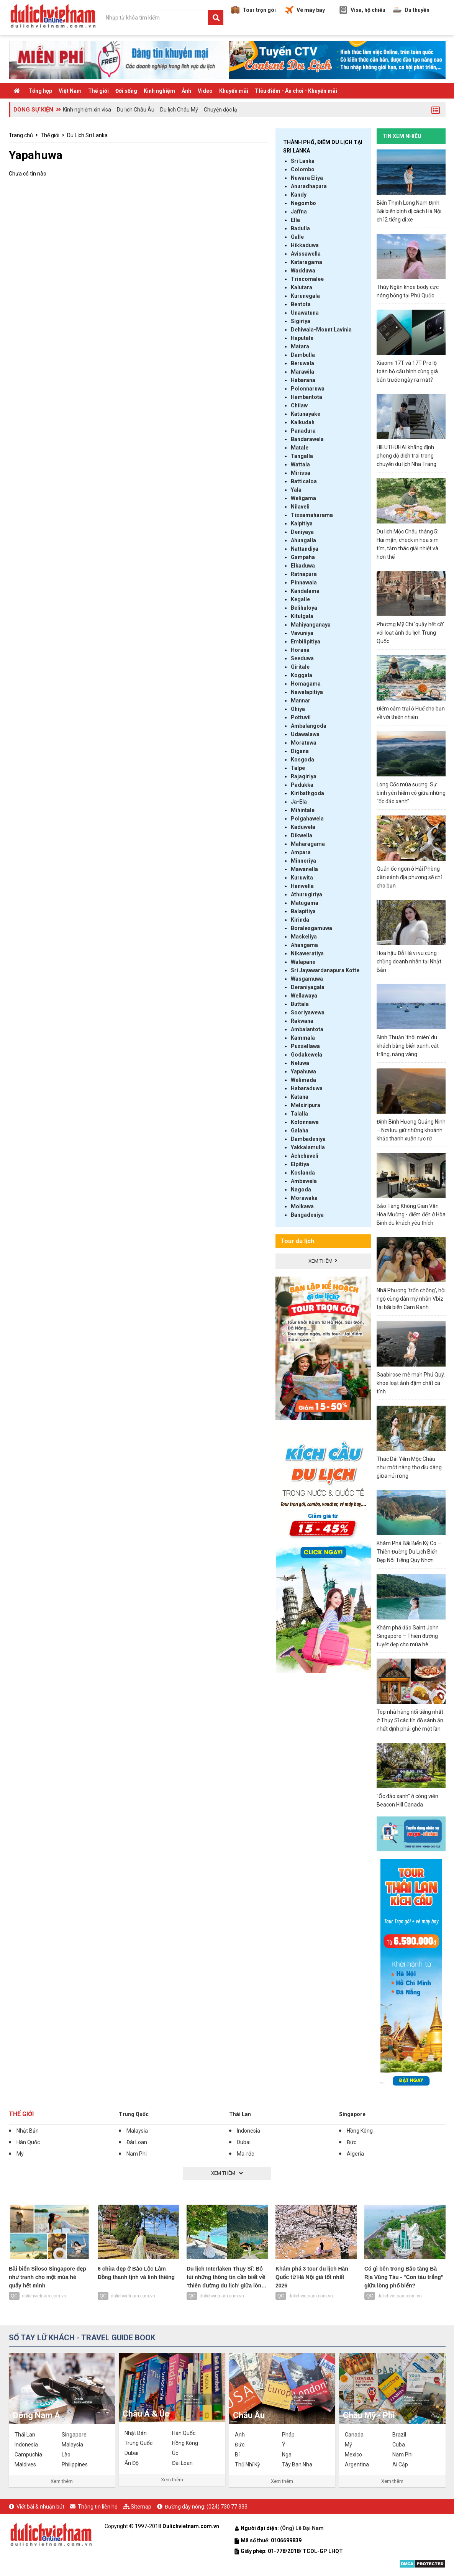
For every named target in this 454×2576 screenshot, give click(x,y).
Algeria (355, 2154)
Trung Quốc (134, 2114)
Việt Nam (70, 91)
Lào (66, 2454)
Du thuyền (411, 10)
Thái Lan (240, 2114)
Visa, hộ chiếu (362, 10)
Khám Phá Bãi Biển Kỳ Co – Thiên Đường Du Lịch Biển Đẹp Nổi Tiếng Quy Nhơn (409, 1551)
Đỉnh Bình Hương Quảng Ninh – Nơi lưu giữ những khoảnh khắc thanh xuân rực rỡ (411, 1130)
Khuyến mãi (233, 91)
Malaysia (137, 2131)
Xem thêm (62, 2481)
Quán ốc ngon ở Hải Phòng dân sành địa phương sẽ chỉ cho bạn (409, 877)
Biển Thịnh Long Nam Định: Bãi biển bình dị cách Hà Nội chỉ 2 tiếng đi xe (409, 211)
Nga (287, 2454)
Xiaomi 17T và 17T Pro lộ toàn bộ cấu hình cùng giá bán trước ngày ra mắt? (407, 371)
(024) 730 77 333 (227, 2507)
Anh (240, 2435)
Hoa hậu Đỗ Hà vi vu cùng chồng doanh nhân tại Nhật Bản (409, 961)
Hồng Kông (360, 2131)
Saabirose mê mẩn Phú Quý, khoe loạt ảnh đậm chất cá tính (411, 1383)
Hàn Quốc (28, 2142)
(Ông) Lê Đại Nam (302, 2528)
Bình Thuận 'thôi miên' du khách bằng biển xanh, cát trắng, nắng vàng (408, 1045)
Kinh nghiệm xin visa (87, 110)
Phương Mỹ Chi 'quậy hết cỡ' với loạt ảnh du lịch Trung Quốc (410, 632)
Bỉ (237, 2454)
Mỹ (20, 2154)
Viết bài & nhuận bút (40, 2507)
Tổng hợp (40, 91)
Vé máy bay (305, 10)
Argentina (357, 2464)
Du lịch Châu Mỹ (179, 110)
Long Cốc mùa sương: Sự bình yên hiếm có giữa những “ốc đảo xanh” (411, 792)
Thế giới (98, 91)
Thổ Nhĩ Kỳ (247, 2464)
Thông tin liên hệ (97, 2507)
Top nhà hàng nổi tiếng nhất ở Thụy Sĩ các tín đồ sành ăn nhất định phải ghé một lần (410, 1720)
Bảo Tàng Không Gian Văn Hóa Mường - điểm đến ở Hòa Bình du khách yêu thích (411, 1214)
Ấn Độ (132, 2463)
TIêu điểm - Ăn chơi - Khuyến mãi (296, 91)
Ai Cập (400, 2464)
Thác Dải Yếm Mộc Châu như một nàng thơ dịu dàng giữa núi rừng (409, 1467)
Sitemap (141, 2507)
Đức (351, 2142)
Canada (354, 2435)
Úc (175, 2453)
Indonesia (248, 2131)
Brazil (399, 2435)
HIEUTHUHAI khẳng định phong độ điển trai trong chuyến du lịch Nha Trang (406, 455)
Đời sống (126, 91)
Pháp (288, 2435)
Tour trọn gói (253, 10)
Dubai (244, 2142)
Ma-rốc (245, 2154)
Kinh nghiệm (159, 91)
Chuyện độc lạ (220, 110)
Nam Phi (136, 2154)
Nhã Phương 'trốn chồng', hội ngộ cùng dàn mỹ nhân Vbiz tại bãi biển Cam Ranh (411, 1298)
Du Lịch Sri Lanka (87, 135)
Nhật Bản (27, 2131)
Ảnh (186, 91)
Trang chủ (21, 135)
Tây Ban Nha (297, 2464)
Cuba (398, 2444)
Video (205, 91)
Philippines (75, 2464)
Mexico (353, 2454)
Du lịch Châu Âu (135, 110)
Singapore (352, 2114)
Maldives (25, 2464)
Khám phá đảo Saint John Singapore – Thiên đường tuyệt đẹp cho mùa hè (408, 1635)
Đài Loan (136, 2142)
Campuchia (28, 2454)
